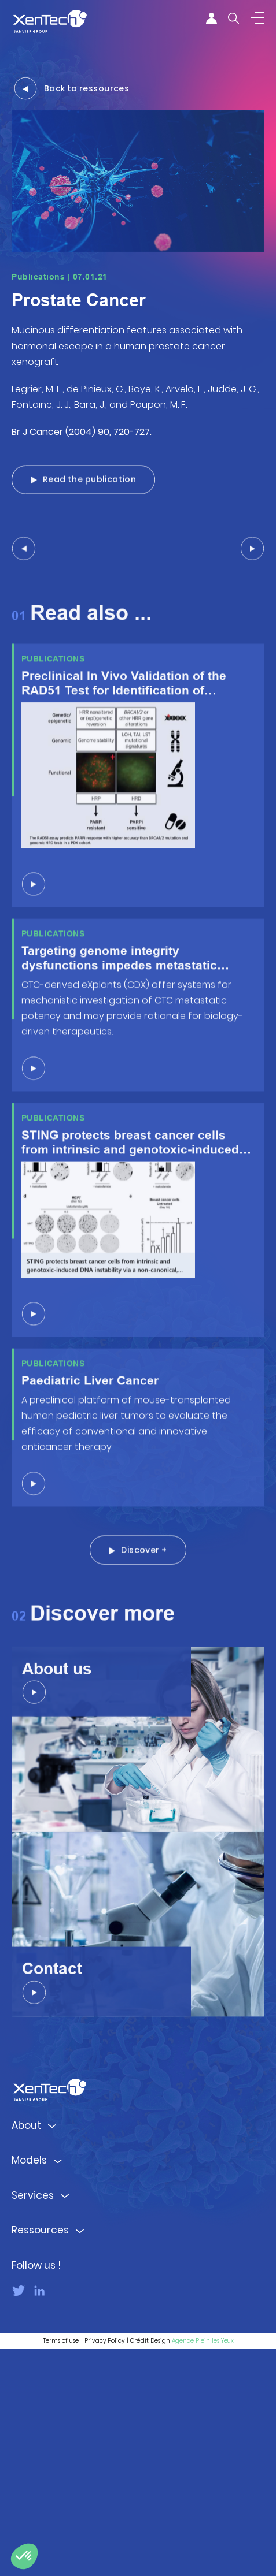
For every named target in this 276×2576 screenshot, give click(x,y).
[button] (24, 2556)
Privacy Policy (104, 2567)
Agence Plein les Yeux (203, 2567)
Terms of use (61, 2567)
